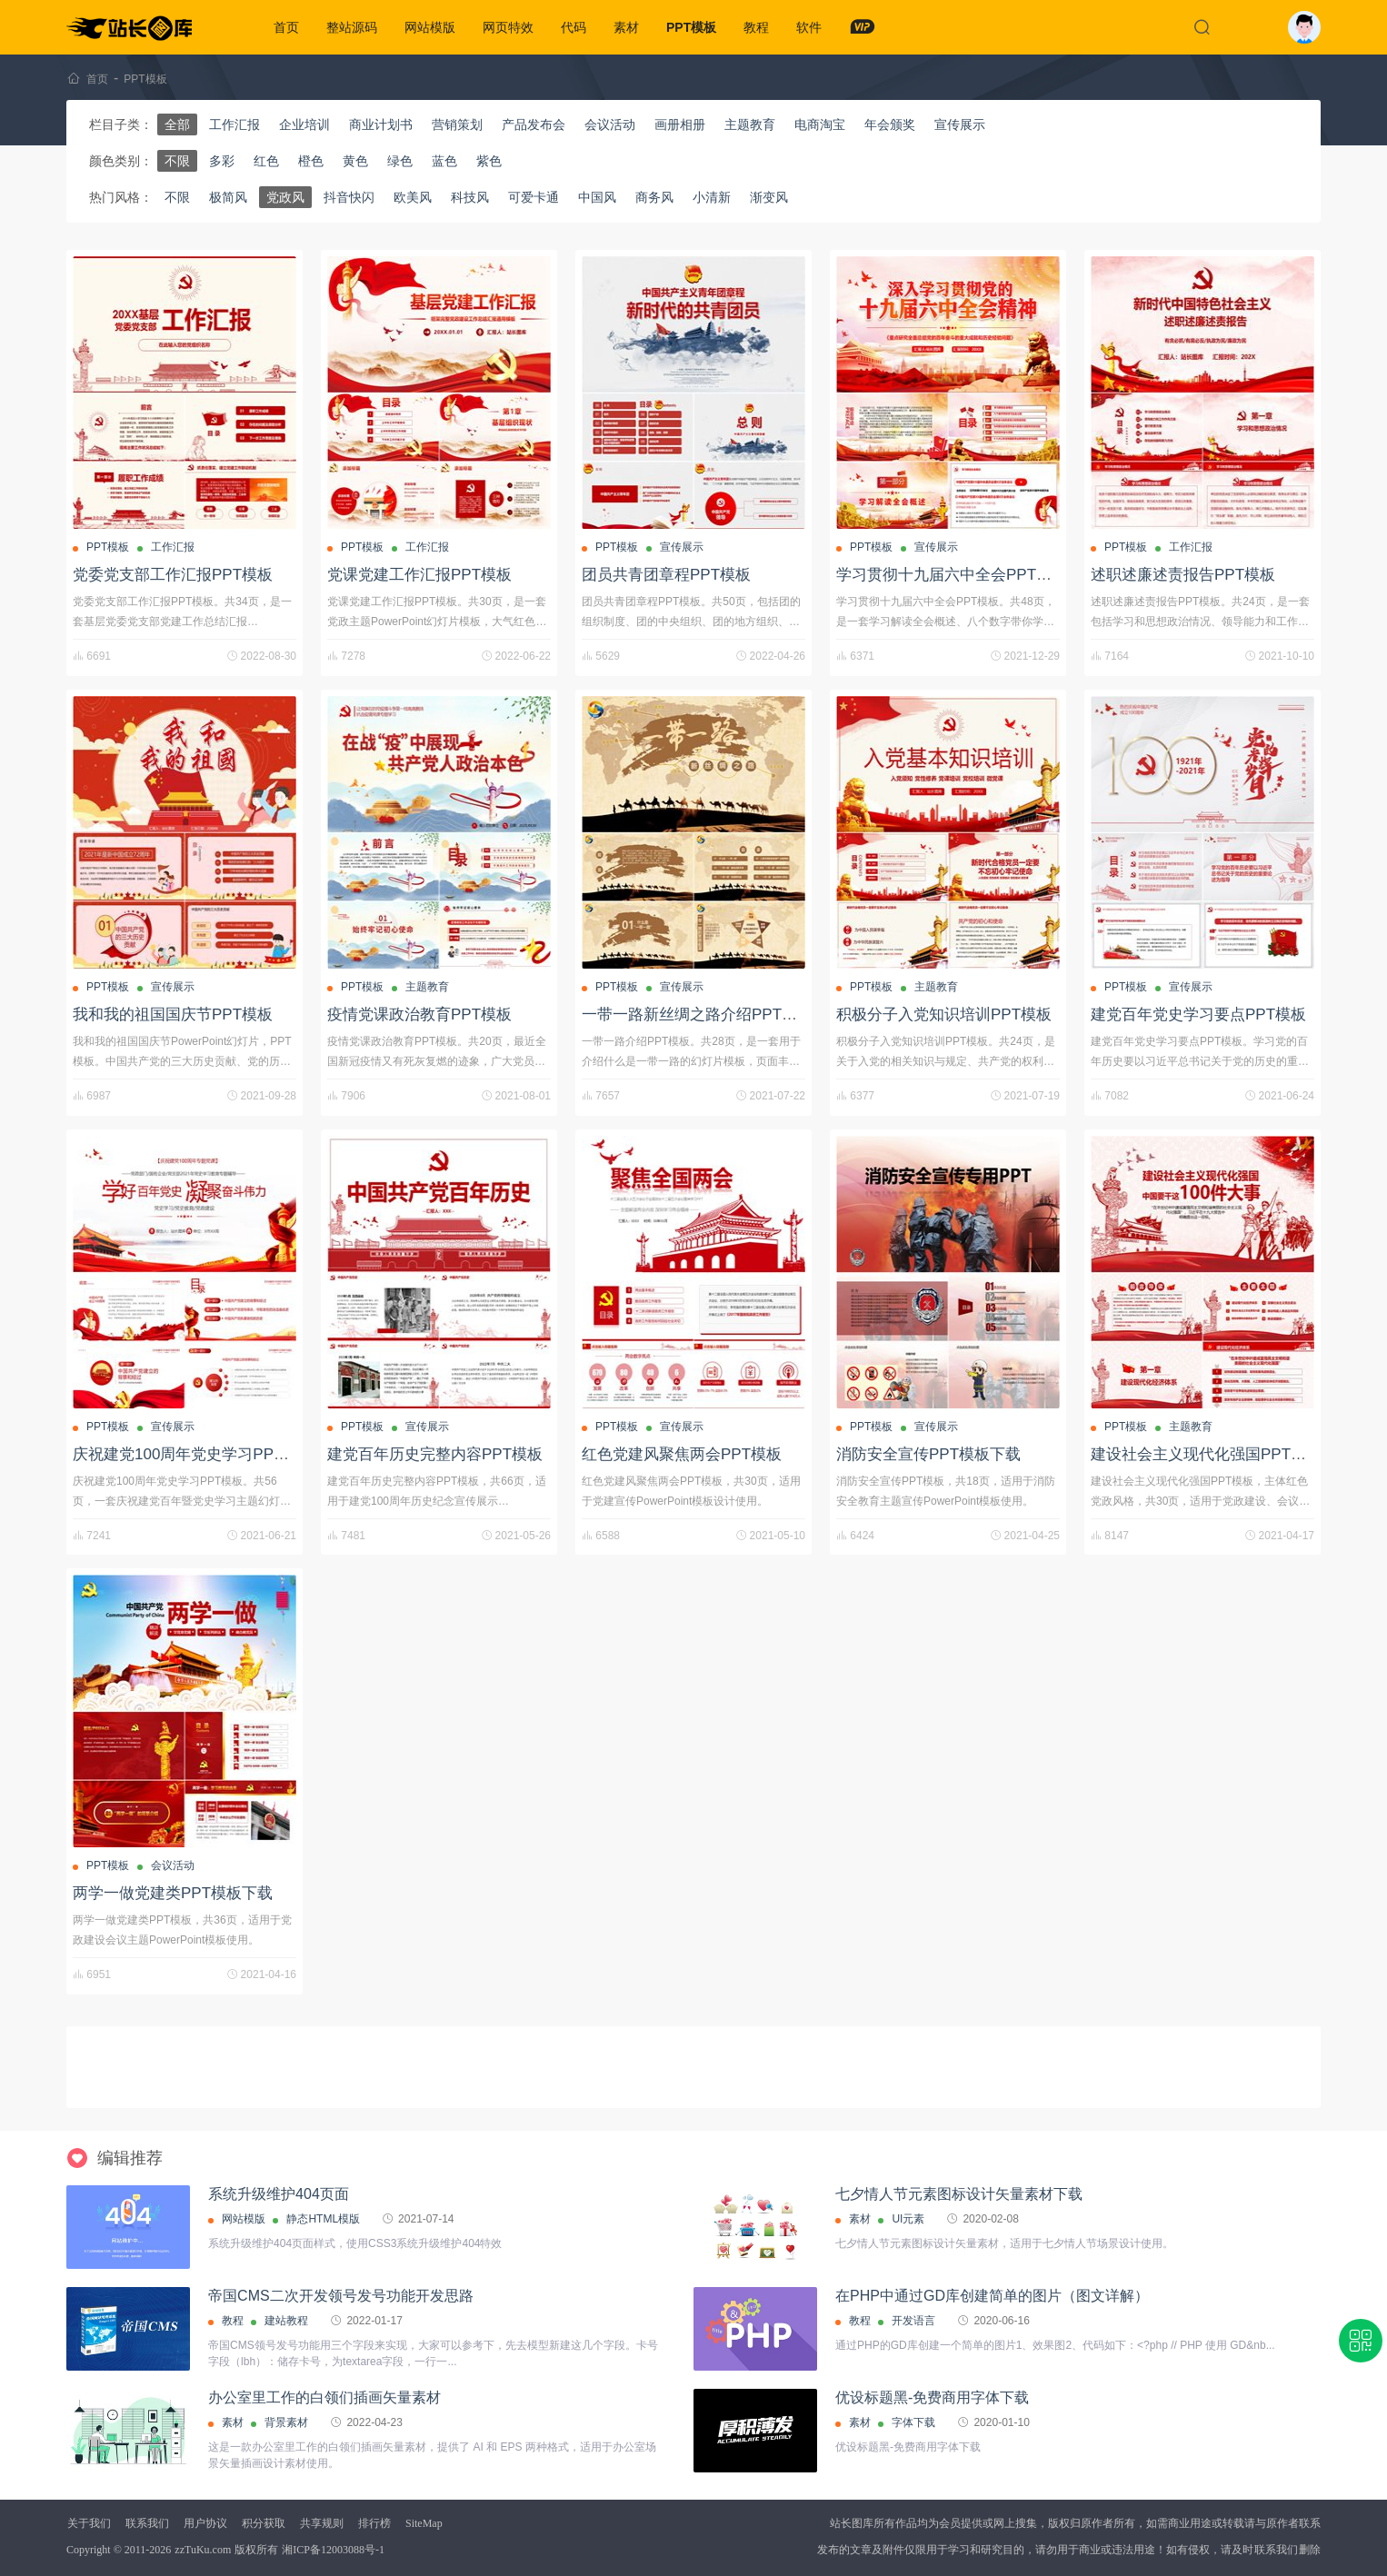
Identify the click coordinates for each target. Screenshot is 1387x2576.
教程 (756, 27)
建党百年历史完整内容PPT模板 (435, 1454)
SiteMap (424, 2523)
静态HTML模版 (323, 2219)
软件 (809, 27)
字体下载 (913, 2422)
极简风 (228, 197)
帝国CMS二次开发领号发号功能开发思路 (341, 2295)
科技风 (470, 197)
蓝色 (444, 161)
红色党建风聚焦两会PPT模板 (682, 1454)
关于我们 (89, 2523)
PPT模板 (691, 27)
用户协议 (205, 2523)
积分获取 (263, 2523)
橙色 (311, 161)
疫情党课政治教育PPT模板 (419, 1014)
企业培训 (304, 124)
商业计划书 (381, 124)
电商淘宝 (819, 124)
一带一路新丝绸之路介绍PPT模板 (697, 1014)
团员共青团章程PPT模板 (666, 574)
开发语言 (913, 2320)
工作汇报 (234, 124)
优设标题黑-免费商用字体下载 (932, 2397)
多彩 (221, 161)
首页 (286, 27)
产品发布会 (533, 124)
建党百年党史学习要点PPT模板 (1198, 1014)
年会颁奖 (889, 124)
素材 (626, 27)
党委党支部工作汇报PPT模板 (173, 574)
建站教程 (286, 2320)
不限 (177, 161)
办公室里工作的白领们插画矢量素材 (324, 2397)
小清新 (712, 197)
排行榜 (374, 2523)
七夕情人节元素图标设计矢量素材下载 (959, 2194)
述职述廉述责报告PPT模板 (1183, 574)
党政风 (285, 197)
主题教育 (749, 124)
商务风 (654, 197)
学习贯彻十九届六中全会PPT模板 (951, 574)
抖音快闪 (349, 197)
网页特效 (508, 27)
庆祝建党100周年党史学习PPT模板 (193, 1454)
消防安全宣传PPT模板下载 (928, 1454)
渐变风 (769, 197)
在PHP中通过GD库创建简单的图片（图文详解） (992, 2295)
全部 (177, 124)
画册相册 (679, 124)
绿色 (400, 161)
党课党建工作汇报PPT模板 (419, 574)
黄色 (355, 161)
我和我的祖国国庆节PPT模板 (173, 1014)
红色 (266, 161)
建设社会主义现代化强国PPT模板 (1206, 1454)
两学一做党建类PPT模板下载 (173, 1893)
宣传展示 (959, 124)
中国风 (597, 197)
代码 (573, 27)
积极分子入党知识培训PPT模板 (944, 1014)
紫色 (489, 161)
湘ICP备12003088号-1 (333, 2549)
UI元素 (908, 2219)
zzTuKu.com (203, 2549)
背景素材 (286, 2422)
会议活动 (609, 124)
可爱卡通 (533, 197)
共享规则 (322, 2523)
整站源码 (351, 27)
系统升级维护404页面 (278, 2194)
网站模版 (429, 27)
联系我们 (147, 2523)
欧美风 (413, 197)
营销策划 (457, 124)
